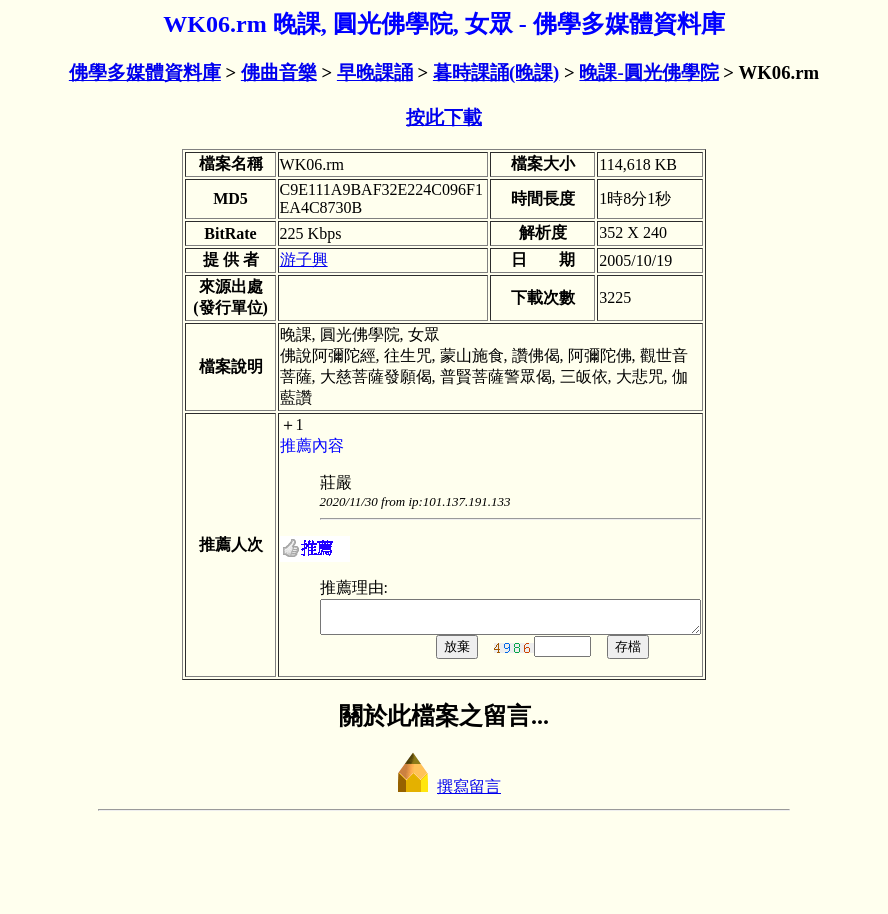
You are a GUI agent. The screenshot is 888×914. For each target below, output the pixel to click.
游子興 (259, 306)
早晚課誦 (375, 72)
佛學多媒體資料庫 (145, 72)
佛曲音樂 (279, 72)
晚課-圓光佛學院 (648, 72)
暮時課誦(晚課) (496, 72)
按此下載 (444, 117)
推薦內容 (267, 523)
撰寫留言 (444, 870)
